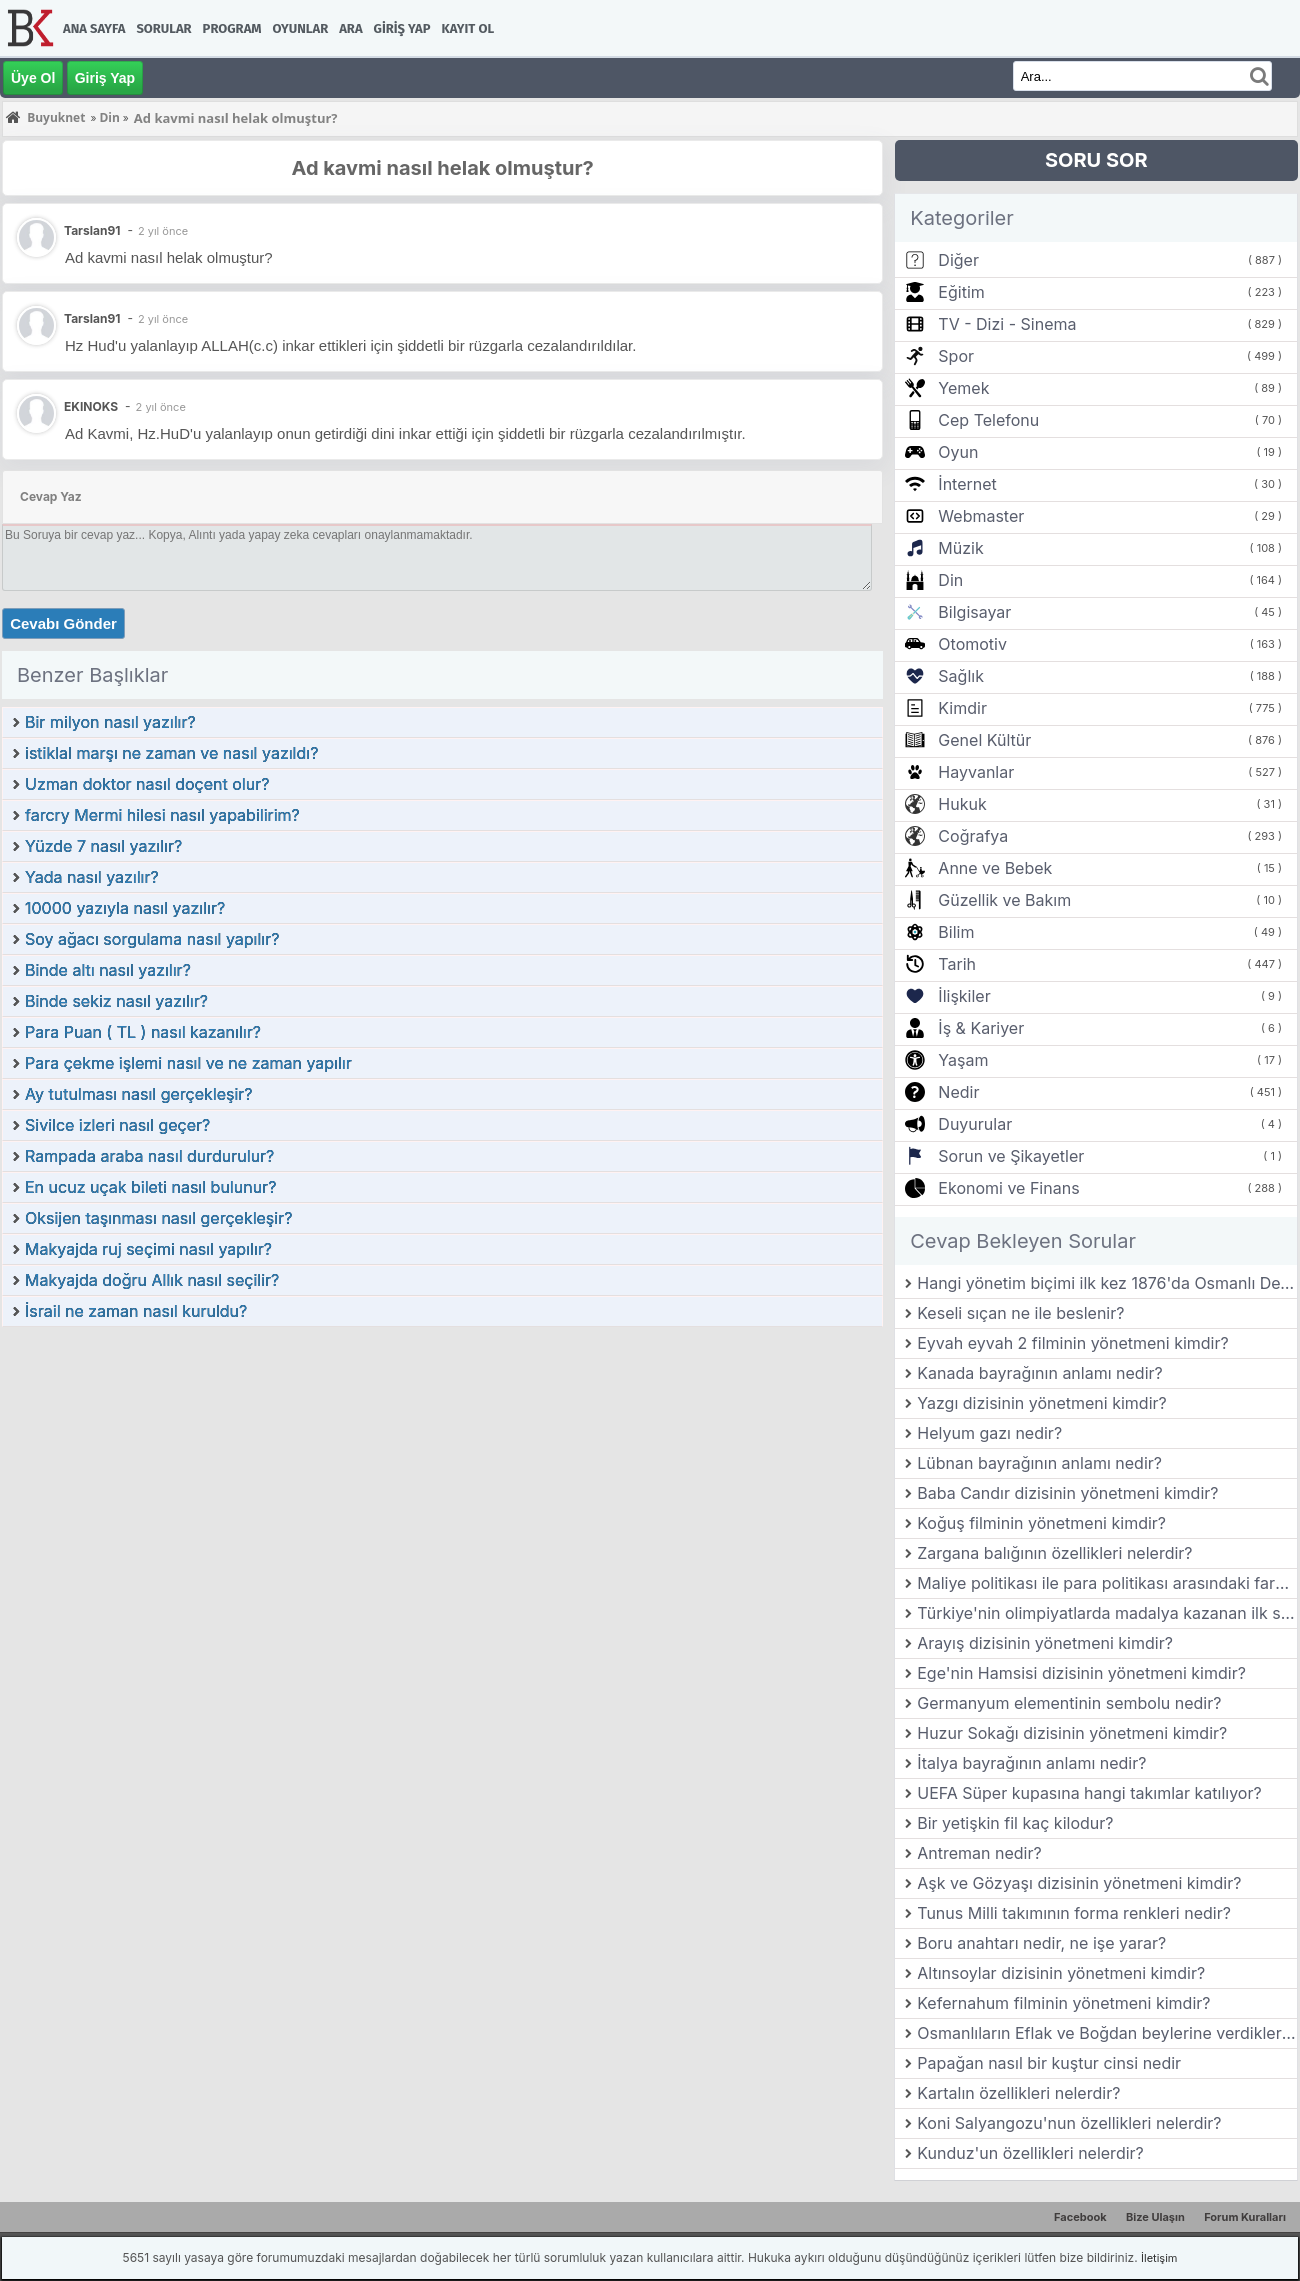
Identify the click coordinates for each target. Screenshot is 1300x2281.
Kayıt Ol (468, 28)
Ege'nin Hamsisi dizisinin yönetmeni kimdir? (1081, 1673)
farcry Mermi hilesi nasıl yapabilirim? (162, 815)
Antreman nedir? (979, 1853)
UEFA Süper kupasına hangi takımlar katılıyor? (1089, 1793)
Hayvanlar (976, 772)
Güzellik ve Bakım (1004, 900)
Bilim (956, 932)
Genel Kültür (984, 740)
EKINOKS (91, 406)
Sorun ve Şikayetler (1011, 1156)
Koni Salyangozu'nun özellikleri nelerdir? (1069, 2123)
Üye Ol (33, 78)
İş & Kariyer (981, 1028)
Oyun (958, 452)
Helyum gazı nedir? (989, 1433)
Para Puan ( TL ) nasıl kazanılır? (143, 1032)
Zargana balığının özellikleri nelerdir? (1054, 1553)
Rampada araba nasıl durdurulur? (149, 1156)
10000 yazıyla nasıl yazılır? (125, 908)
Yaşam (963, 1060)
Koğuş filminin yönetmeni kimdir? (1041, 1523)
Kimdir (962, 708)
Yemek (963, 388)
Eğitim (961, 292)
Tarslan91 (92, 318)
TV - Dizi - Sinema (1007, 324)
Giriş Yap (402, 28)
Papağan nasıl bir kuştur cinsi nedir (1049, 2063)
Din (950, 580)
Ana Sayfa (94, 28)
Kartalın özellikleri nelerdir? (1018, 2093)
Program (232, 28)
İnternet (967, 484)
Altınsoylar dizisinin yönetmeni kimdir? (1061, 1973)
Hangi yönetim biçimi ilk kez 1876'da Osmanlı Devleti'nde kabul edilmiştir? (1107, 1283)
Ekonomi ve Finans (1008, 1188)
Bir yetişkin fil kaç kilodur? (1015, 1823)
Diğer (958, 260)
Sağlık (961, 676)
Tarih (957, 964)
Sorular (163, 28)
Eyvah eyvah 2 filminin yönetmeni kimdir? (1072, 1343)
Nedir (958, 1092)
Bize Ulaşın (1155, 2217)
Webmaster (981, 516)
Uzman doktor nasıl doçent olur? (147, 784)
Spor (956, 356)
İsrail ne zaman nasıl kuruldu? (136, 1311)
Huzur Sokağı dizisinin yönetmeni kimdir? (1072, 1733)
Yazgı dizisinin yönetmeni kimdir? (1042, 1403)
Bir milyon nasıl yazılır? (110, 722)
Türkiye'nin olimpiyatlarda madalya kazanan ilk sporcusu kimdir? (1107, 1613)
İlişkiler (964, 996)
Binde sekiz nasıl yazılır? (116, 1001)
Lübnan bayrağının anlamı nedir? (1039, 1463)
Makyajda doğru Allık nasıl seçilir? (152, 1280)
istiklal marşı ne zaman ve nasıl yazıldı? (171, 753)
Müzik (960, 548)
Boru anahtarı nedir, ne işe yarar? (1041, 1943)
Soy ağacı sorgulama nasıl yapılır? (152, 939)
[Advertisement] (442, 1478)
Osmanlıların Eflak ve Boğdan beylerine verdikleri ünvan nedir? (1107, 2033)
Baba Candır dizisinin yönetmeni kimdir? (1067, 1493)
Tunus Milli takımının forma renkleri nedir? (1074, 1913)
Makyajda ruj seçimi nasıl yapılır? (148, 1249)
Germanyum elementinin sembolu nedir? (1069, 1703)
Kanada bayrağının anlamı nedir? (1039, 1373)
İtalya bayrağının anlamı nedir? (1031, 1763)
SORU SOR (1096, 160)
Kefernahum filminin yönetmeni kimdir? (1063, 2003)
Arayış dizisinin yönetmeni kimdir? (1045, 1643)
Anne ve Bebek (995, 868)
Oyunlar (301, 28)
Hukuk (962, 804)
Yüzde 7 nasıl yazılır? (103, 846)
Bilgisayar (974, 612)
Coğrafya (973, 836)
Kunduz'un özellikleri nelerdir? (1030, 2153)
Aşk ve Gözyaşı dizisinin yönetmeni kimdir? (1079, 1883)
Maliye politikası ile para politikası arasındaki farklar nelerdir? (1107, 1583)
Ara (350, 28)
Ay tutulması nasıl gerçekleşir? (139, 1094)
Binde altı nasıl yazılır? (108, 970)
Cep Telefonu (988, 420)
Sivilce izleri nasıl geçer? (117, 1125)
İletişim (1159, 2258)
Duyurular (975, 1124)
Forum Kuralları (1245, 2217)
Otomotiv (972, 644)
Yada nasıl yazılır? (92, 877)
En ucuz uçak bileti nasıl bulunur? (150, 1187)
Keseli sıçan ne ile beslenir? (1020, 1313)
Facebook (1080, 2217)
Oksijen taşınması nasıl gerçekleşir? (158, 1218)
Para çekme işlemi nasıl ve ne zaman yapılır (188, 1063)
